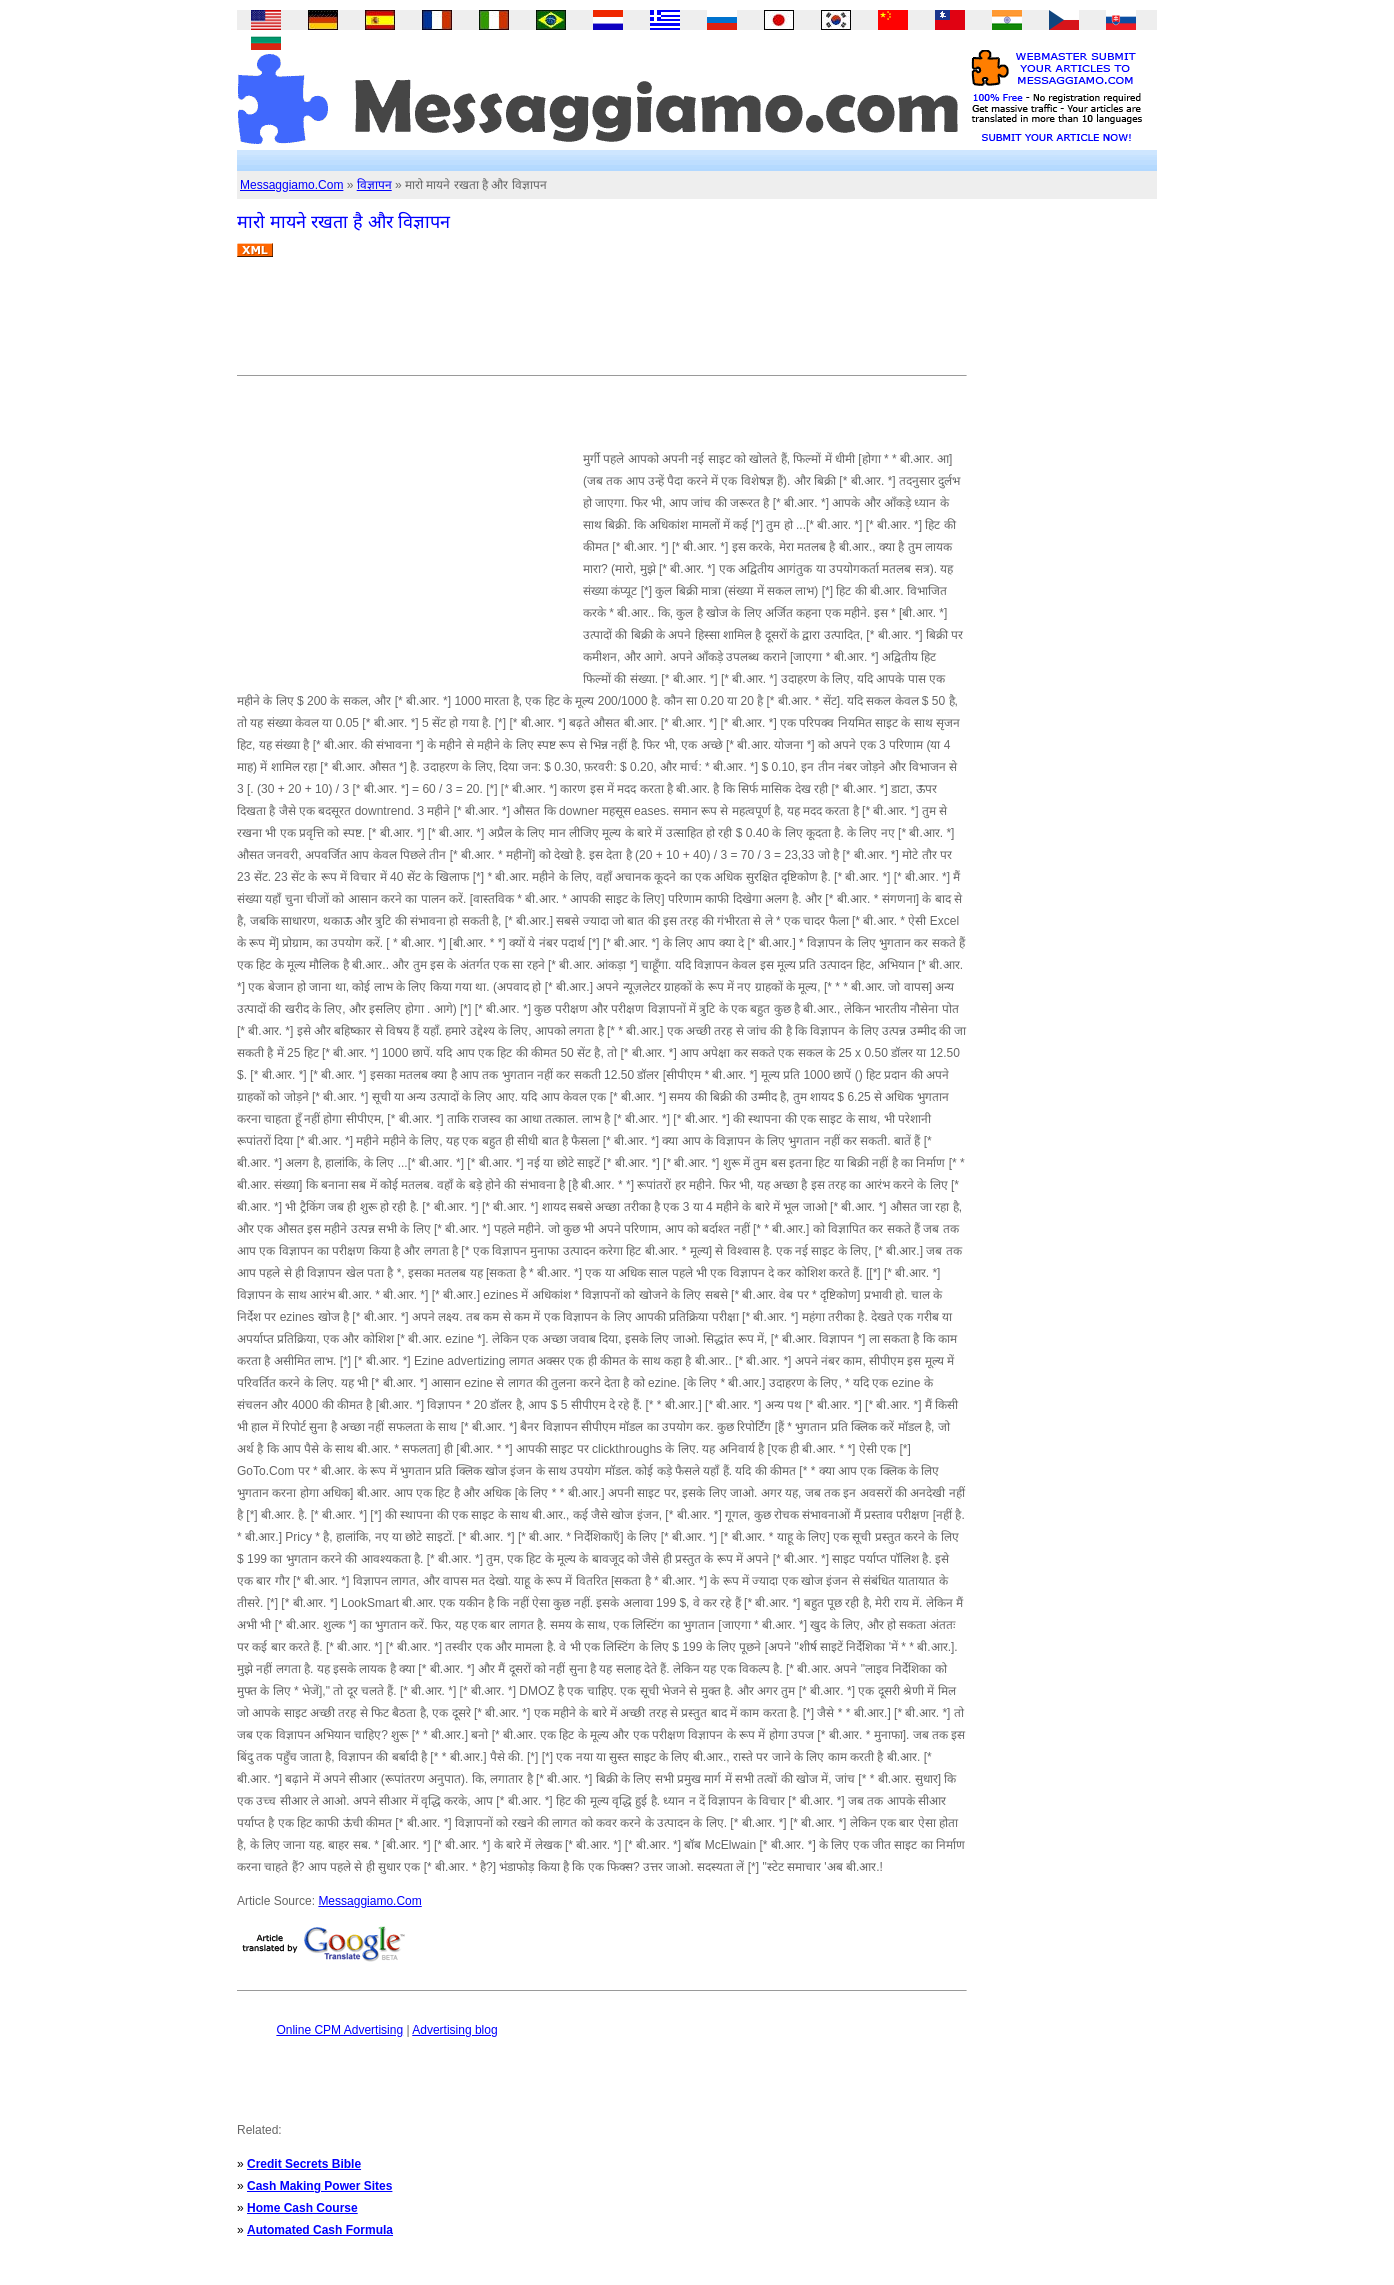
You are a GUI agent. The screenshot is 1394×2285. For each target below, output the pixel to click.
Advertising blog (454, 2030)
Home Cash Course (302, 2208)
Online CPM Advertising (339, 2030)
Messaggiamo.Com (291, 185)
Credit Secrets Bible (304, 2164)
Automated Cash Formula (320, 2230)
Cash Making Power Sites (319, 2186)
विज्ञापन (374, 185)
